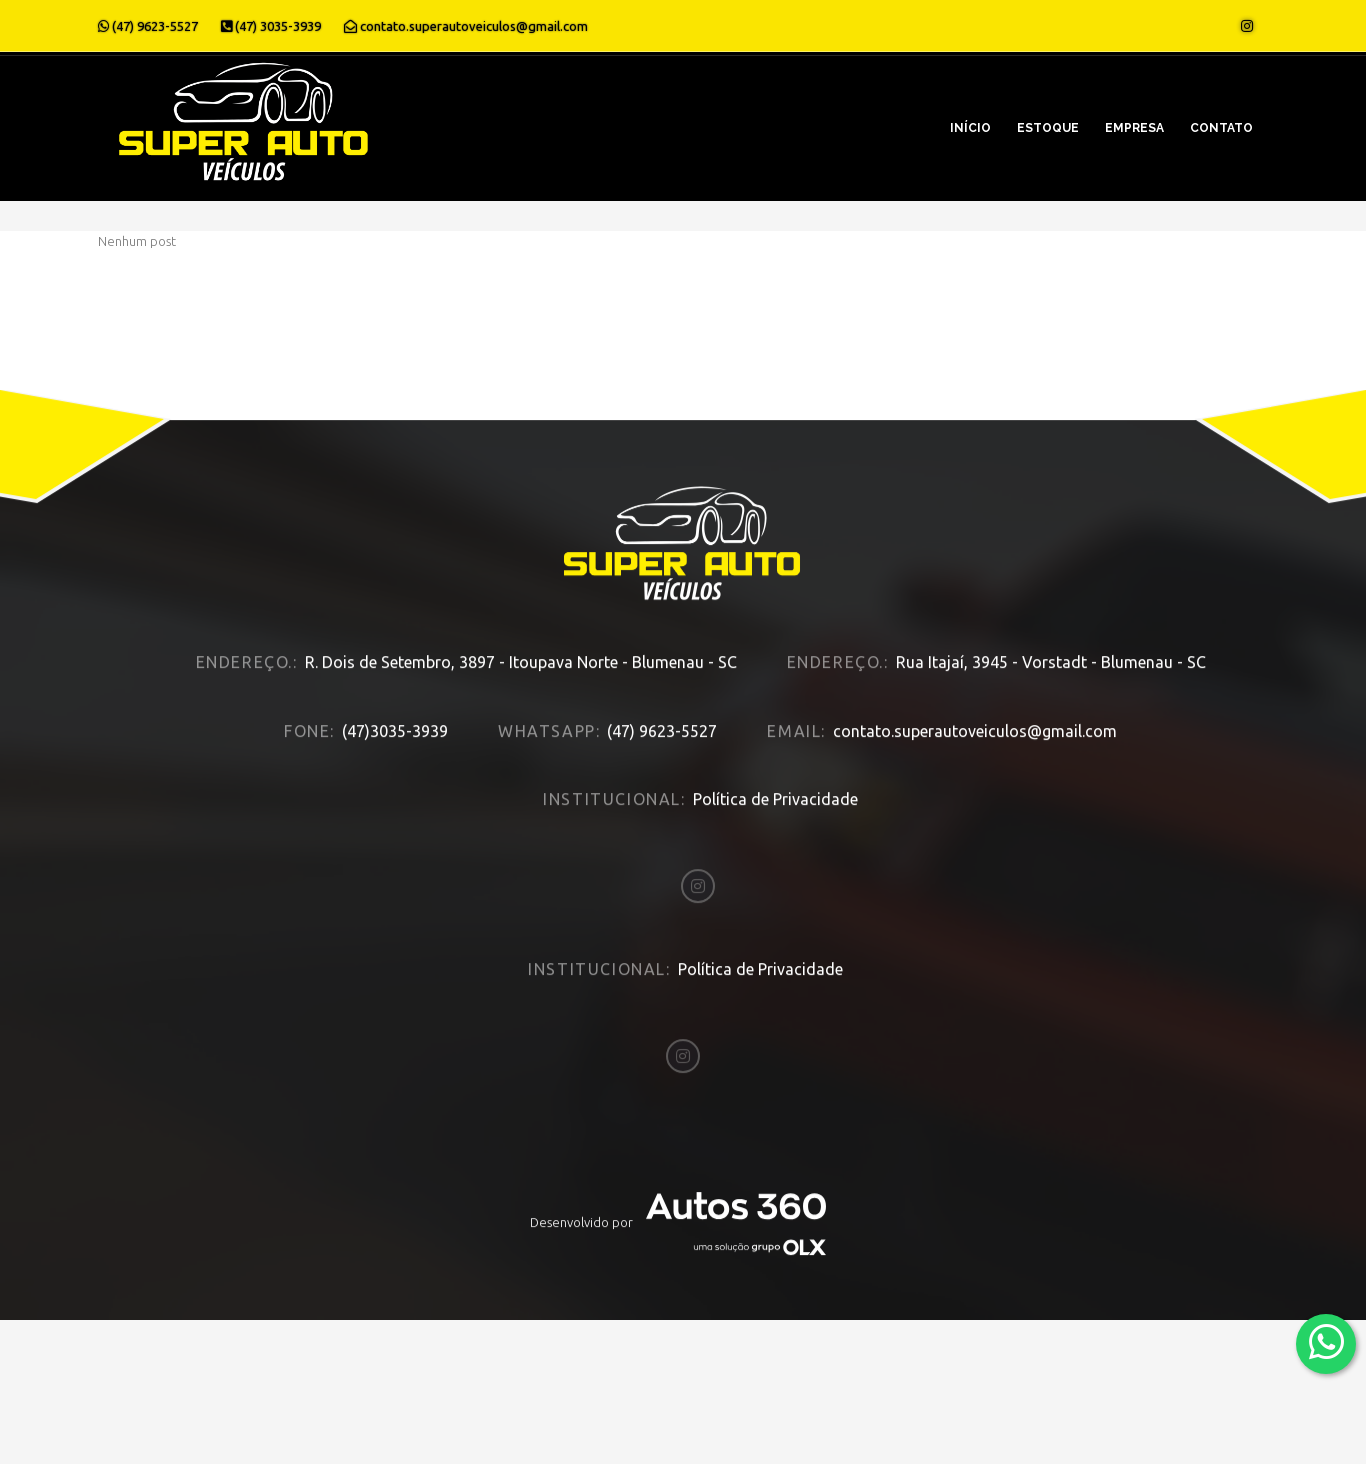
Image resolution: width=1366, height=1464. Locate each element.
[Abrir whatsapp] (1326, 1342)
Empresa (1134, 128)
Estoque (1048, 128)
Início (970, 128)
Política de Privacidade (775, 777)
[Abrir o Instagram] (1247, 26)
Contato (1221, 128)
